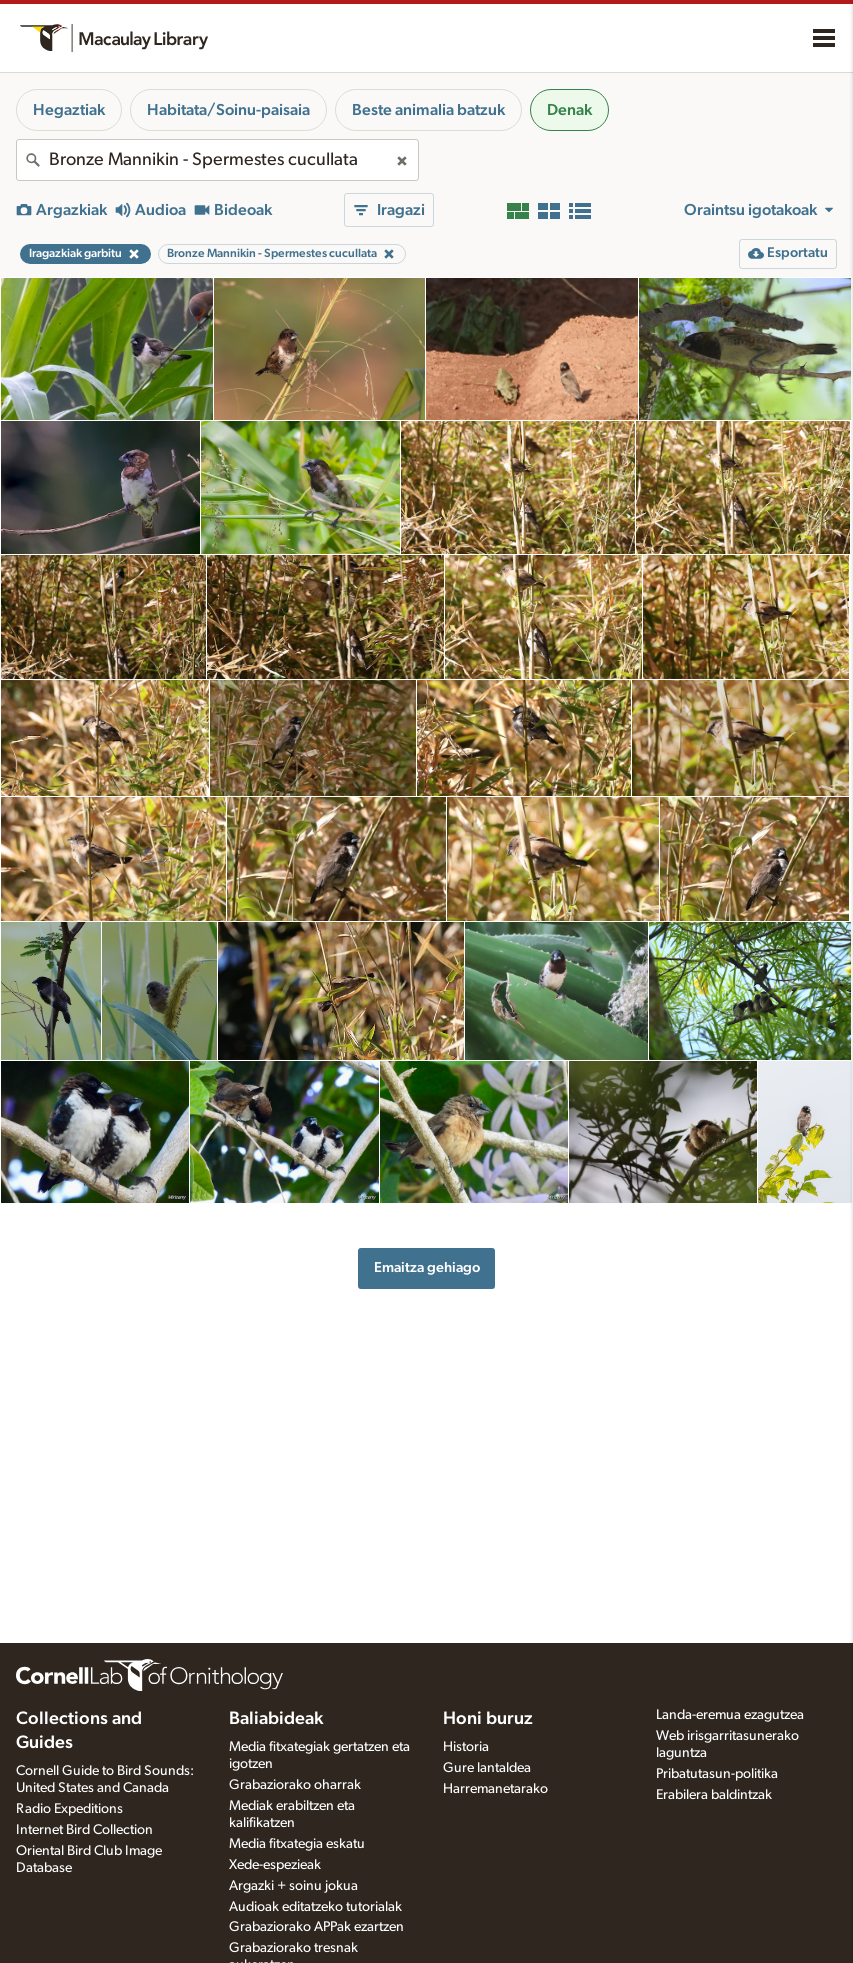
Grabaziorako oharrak (295, 1785)
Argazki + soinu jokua (293, 1886)
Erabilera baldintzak (714, 1795)
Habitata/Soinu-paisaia (228, 110)
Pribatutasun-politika (717, 1774)
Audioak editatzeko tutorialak (315, 1907)
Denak (569, 110)
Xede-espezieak (275, 1865)
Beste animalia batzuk (428, 110)
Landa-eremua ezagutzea (730, 1715)
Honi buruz (488, 1719)
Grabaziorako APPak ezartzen (316, 1927)
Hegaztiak (69, 110)
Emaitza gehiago (427, 1267)
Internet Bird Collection (84, 1830)
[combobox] (217, 160)
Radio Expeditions (69, 1809)
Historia (466, 1747)
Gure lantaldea (487, 1768)
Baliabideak (276, 1719)
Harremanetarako (495, 1789)
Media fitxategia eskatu (297, 1844)
